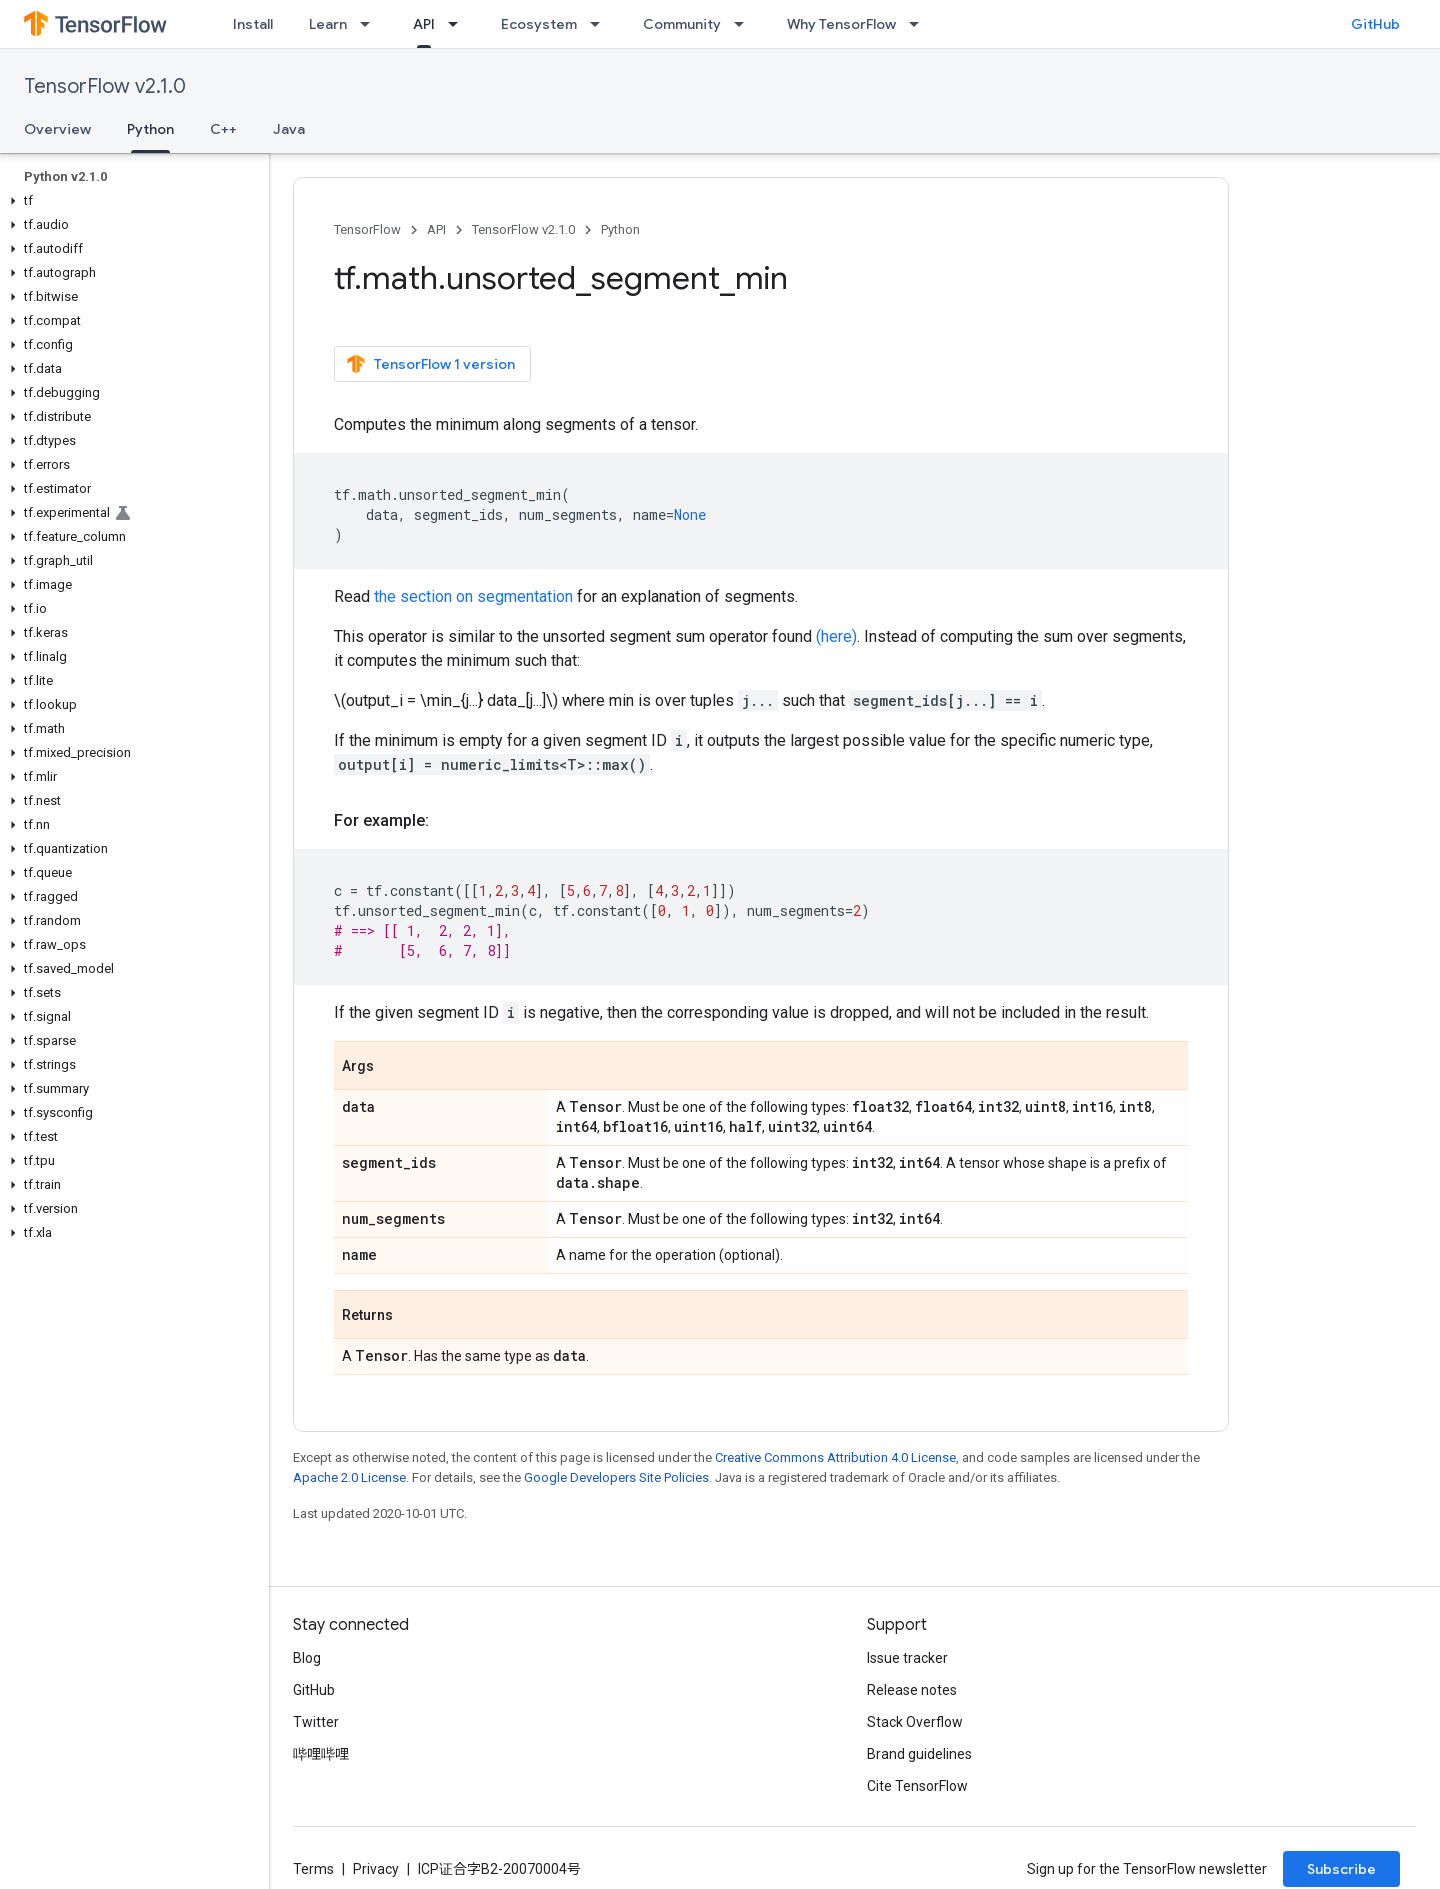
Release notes (912, 1690)
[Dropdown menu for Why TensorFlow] (920, 24)
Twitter (316, 1722)
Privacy (376, 1869)
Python (620, 229)
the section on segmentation (473, 596)
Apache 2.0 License (349, 1477)
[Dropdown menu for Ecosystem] (601, 24)
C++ (223, 129)
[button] (130, 201)
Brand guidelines (919, 1754)
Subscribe (1341, 1869)
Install (253, 24)
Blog (307, 1658)
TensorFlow (367, 229)
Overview (57, 129)
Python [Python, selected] (150, 129)
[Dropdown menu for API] (459, 24)
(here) (836, 636)
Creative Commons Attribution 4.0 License (835, 1457)
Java (289, 129)
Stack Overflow (915, 1722)
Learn (328, 24)
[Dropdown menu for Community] (745, 24)
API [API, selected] (424, 24)
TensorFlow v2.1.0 (105, 86)
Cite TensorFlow (917, 1786)
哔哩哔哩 (321, 1754)
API (436, 229)
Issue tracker (907, 1658)
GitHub (1375, 24)
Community (682, 24)
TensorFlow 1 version (430, 364)
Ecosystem (539, 24)
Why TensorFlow (841, 24)
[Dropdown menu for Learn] (371, 24)
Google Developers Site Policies (616, 1477)
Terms (313, 1869)
